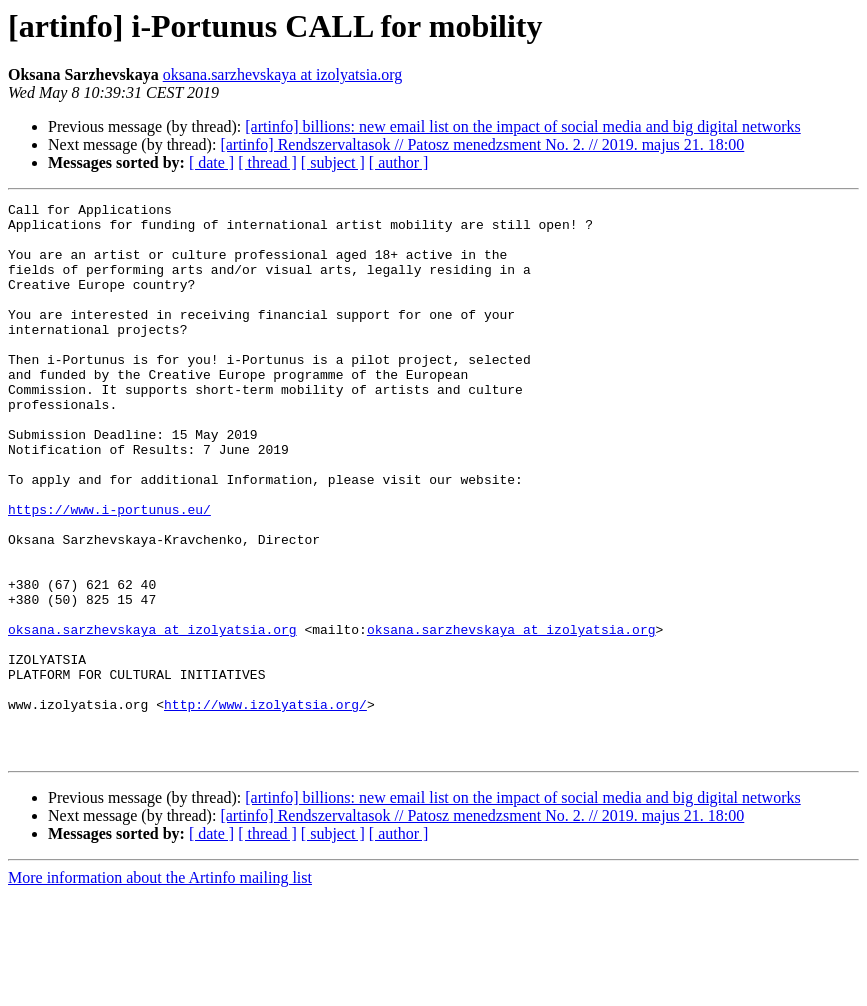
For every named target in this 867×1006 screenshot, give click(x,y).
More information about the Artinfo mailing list (160, 988)
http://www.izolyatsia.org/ (265, 806)
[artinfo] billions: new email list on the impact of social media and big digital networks (522, 126)
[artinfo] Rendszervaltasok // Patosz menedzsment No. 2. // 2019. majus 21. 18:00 (482, 144)
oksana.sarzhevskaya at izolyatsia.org (283, 74)
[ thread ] (267, 162)
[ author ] (399, 162)
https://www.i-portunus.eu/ (109, 572)
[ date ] (211, 162)
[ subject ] (333, 162)
